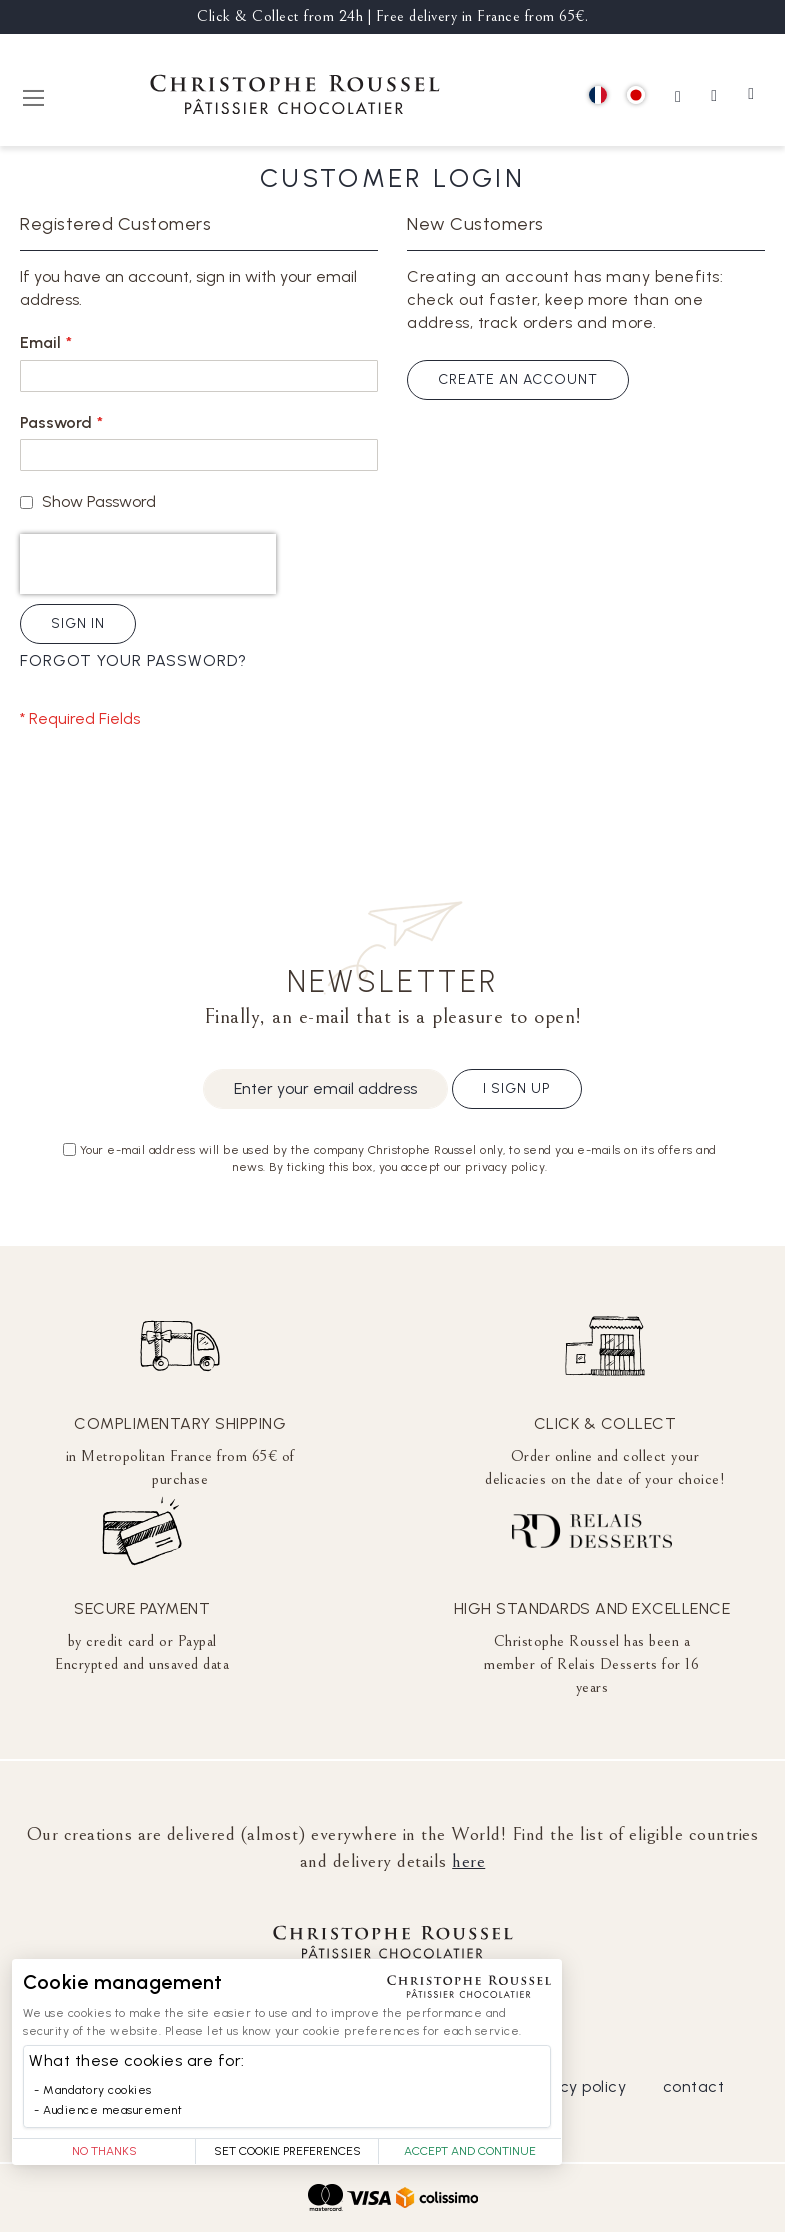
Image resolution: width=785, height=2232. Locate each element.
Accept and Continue (470, 2151)
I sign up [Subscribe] (517, 1088)
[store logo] (295, 97)
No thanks (104, 2151)
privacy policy (573, 2086)
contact (694, 2086)
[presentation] (148, 564)
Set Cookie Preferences (287, 2151)
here (468, 1861)
